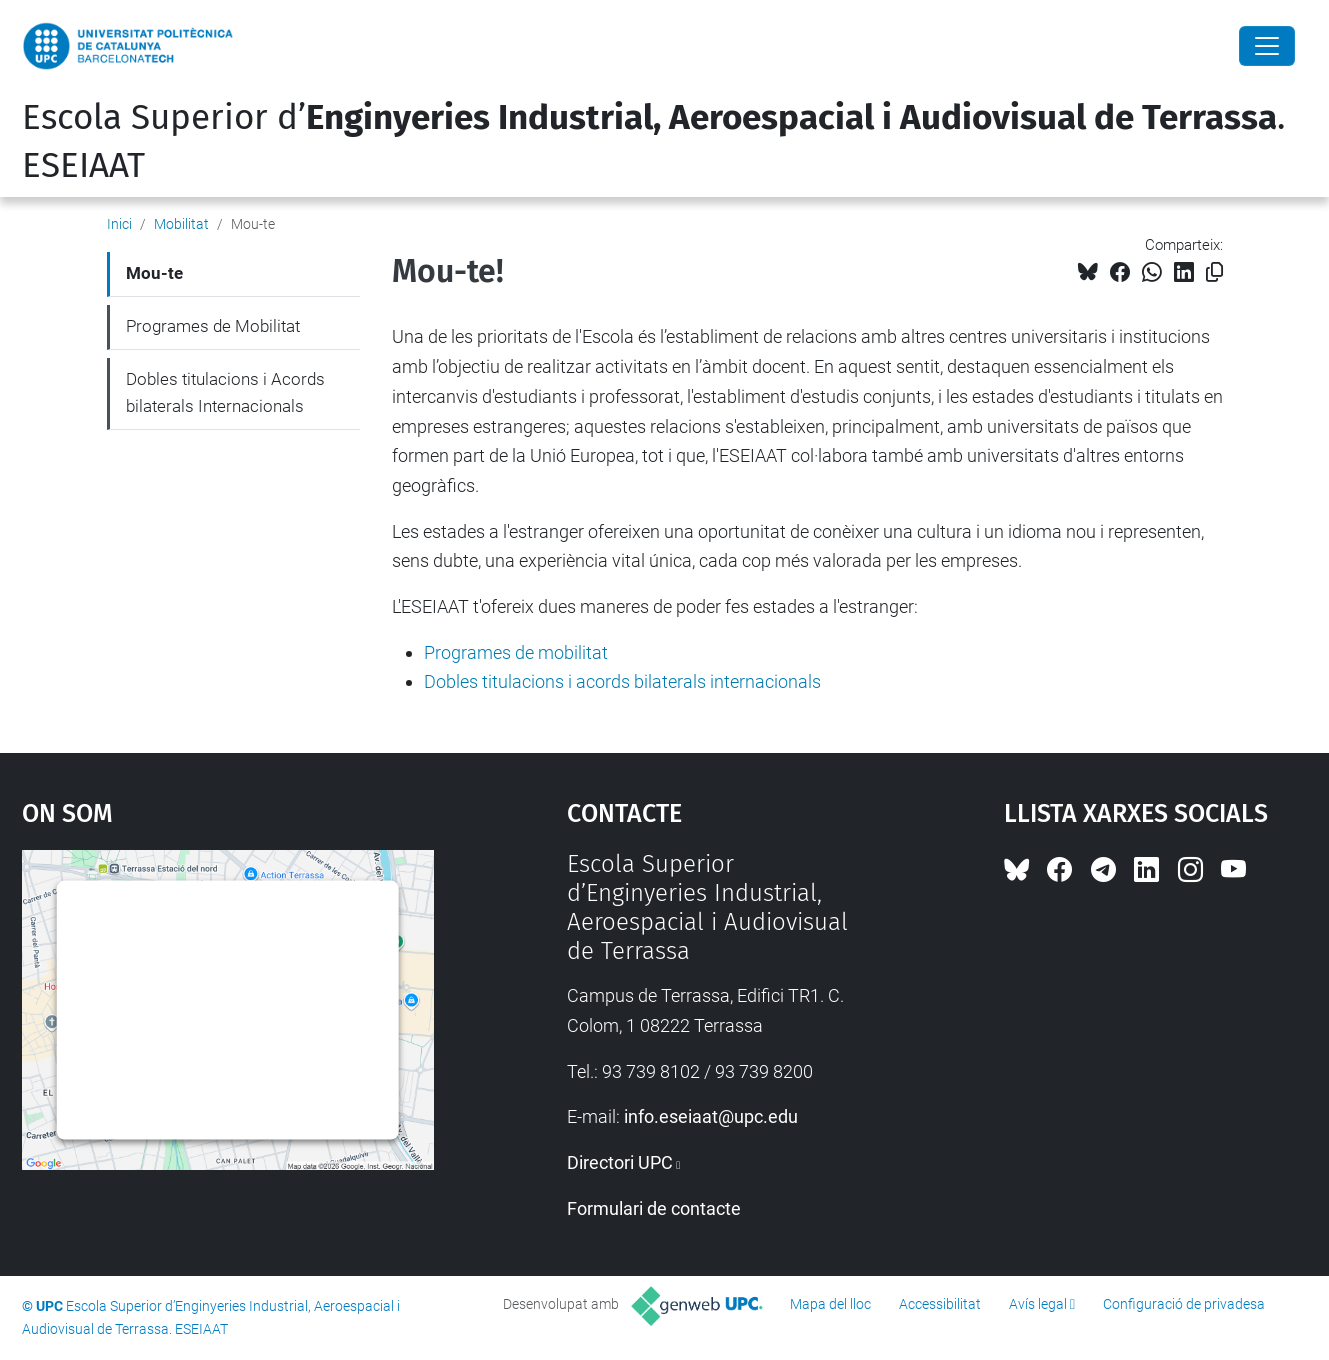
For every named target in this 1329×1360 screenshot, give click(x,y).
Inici (119, 224)
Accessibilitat (940, 1304)
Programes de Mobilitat (213, 326)
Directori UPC (620, 1162)
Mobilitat (181, 224)
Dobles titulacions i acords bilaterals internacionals (622, 681)
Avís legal (1038, 1304)
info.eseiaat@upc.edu (711, 1116)
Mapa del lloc (830, 1304)
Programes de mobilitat (516, 652)
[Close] (1267, 46)
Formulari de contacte (654, 1208)
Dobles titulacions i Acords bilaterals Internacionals (225, 393)
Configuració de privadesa (1184, 1304)
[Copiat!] (1214, 272)
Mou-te (154, 273)
